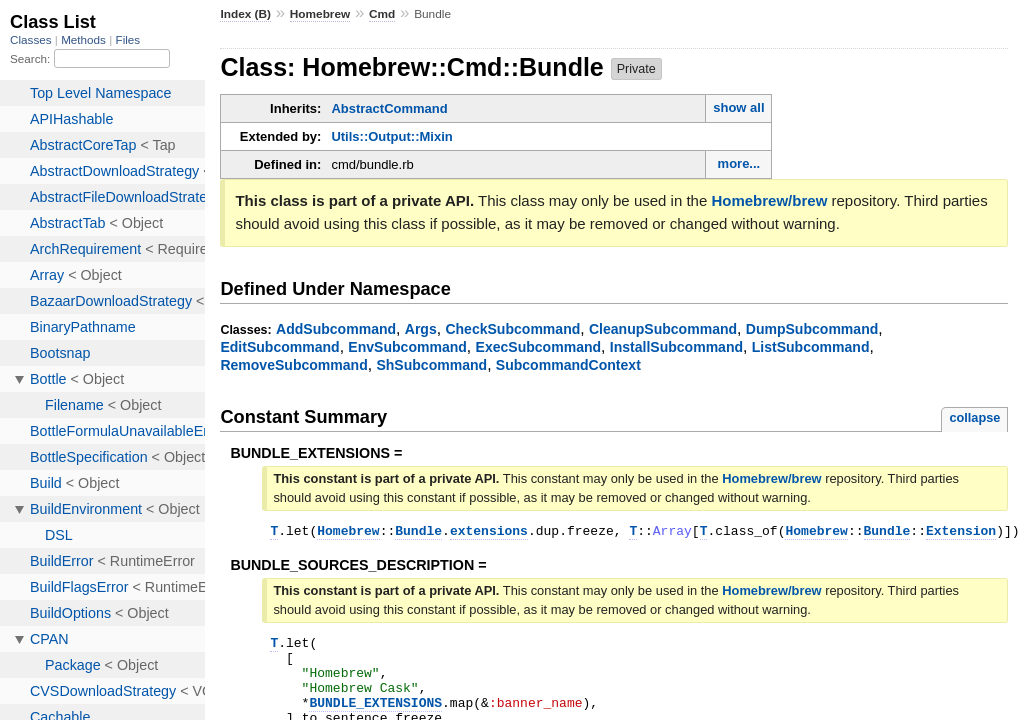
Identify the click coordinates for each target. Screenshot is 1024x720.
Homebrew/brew (769, 200)
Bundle (418, 533)
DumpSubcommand (812, 329)
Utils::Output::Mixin (391, 136)
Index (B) (245, 14)
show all (738, 107)
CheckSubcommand (512, 329)
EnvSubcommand (407, 347)
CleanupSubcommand (663, 329)
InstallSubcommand (676, 347)
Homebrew (320, 14)
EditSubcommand (279, 347)
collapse (974, 417)
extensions (489, 533)
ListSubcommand (811, 347)
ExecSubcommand (539, 347)
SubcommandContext (568, 365)
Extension (961, 533)
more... (739, 163)
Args (421, 329)
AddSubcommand (336, 329)
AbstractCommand (389, 108)
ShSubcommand (431, 365)
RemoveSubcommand (293, 365)
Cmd (382, 14)
